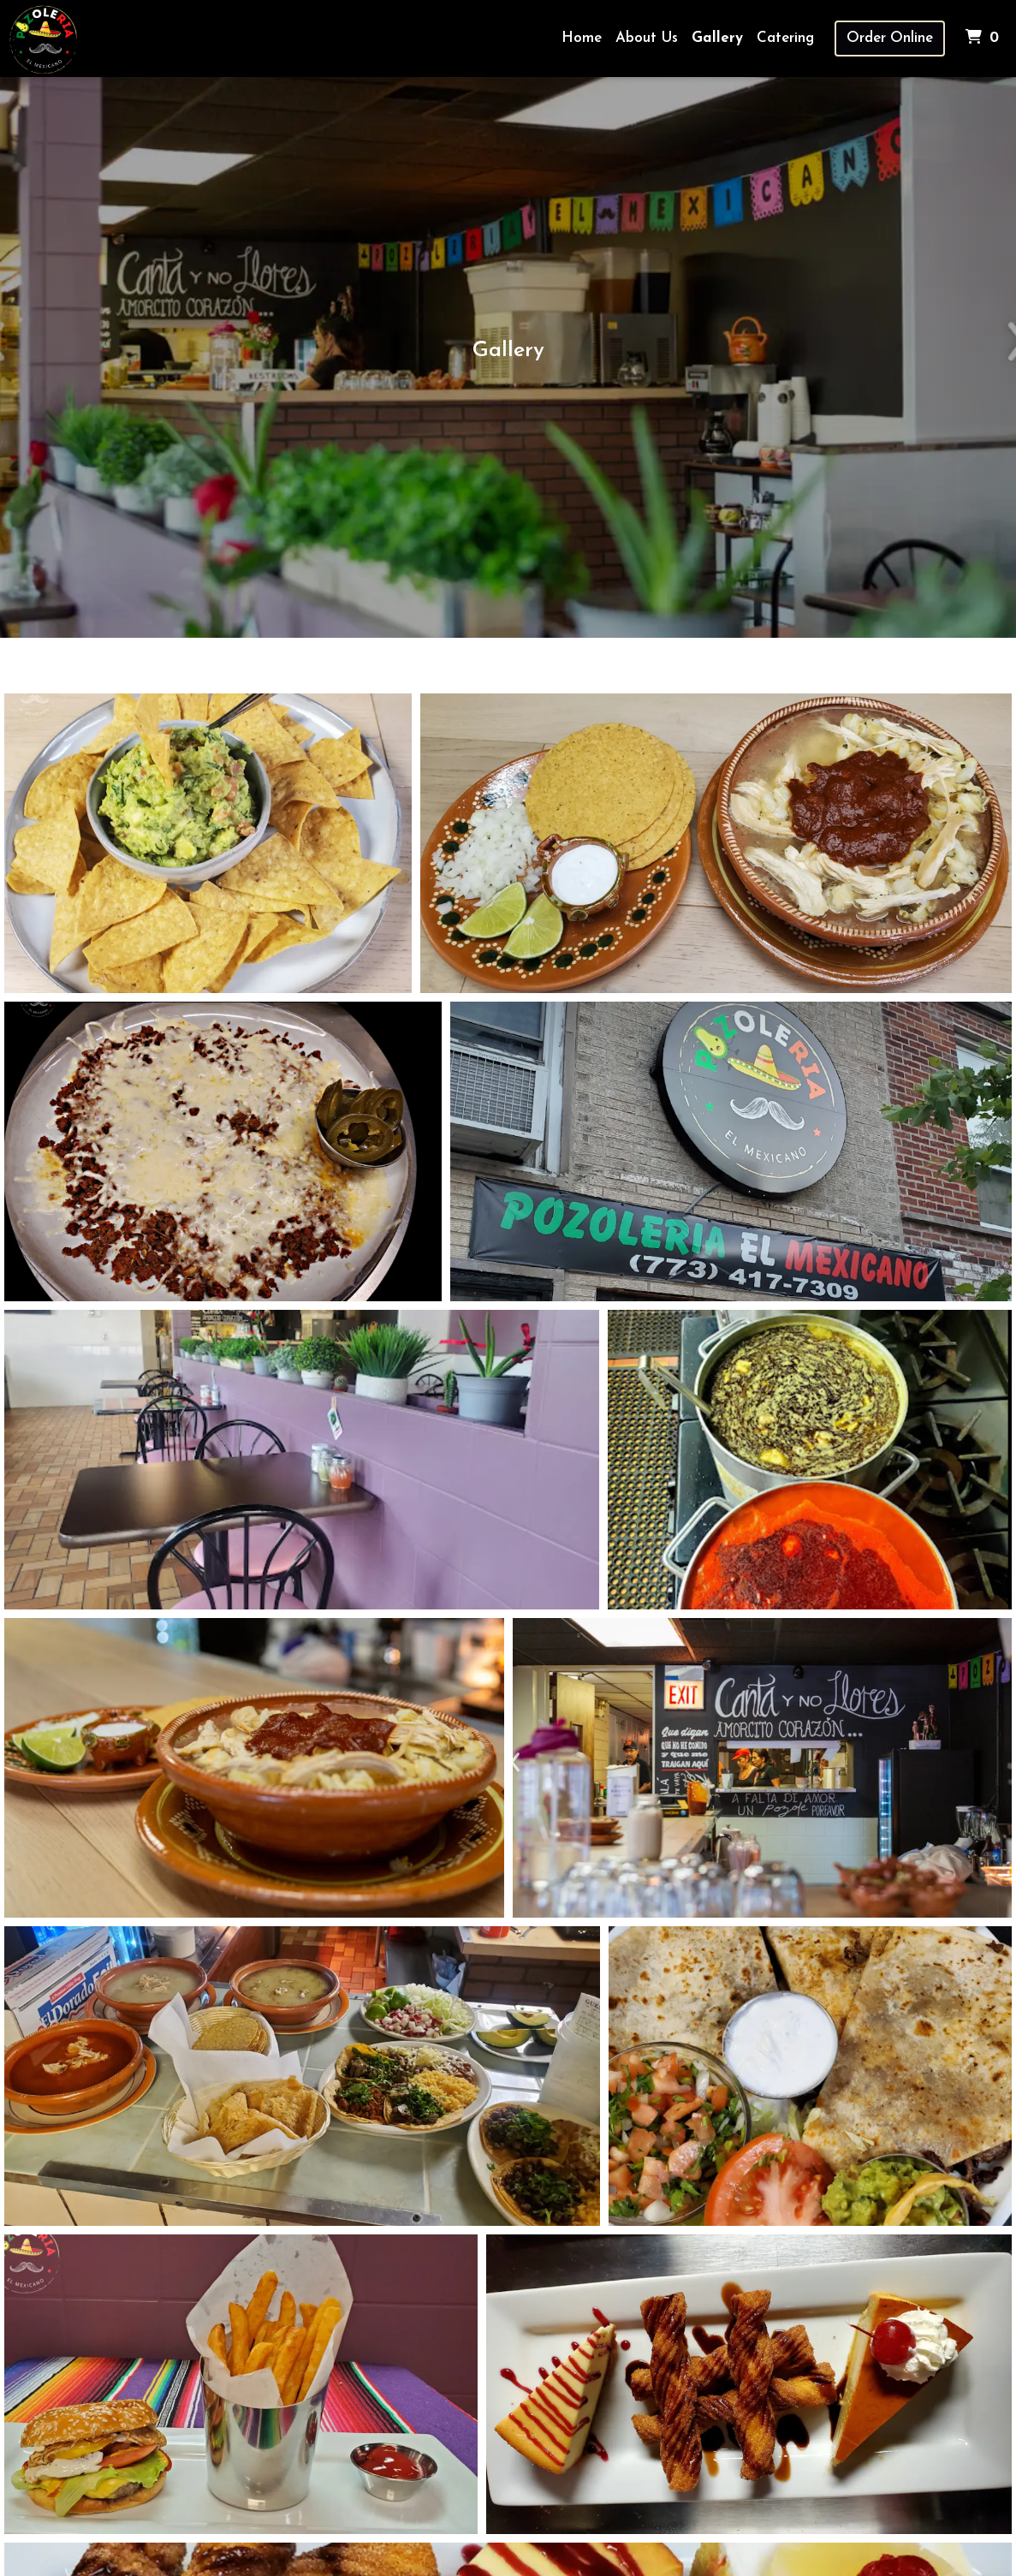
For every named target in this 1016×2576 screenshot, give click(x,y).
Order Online (890, 38)
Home (581, 38)
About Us (646, 38)
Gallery (717, 38)
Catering (785, 38)
